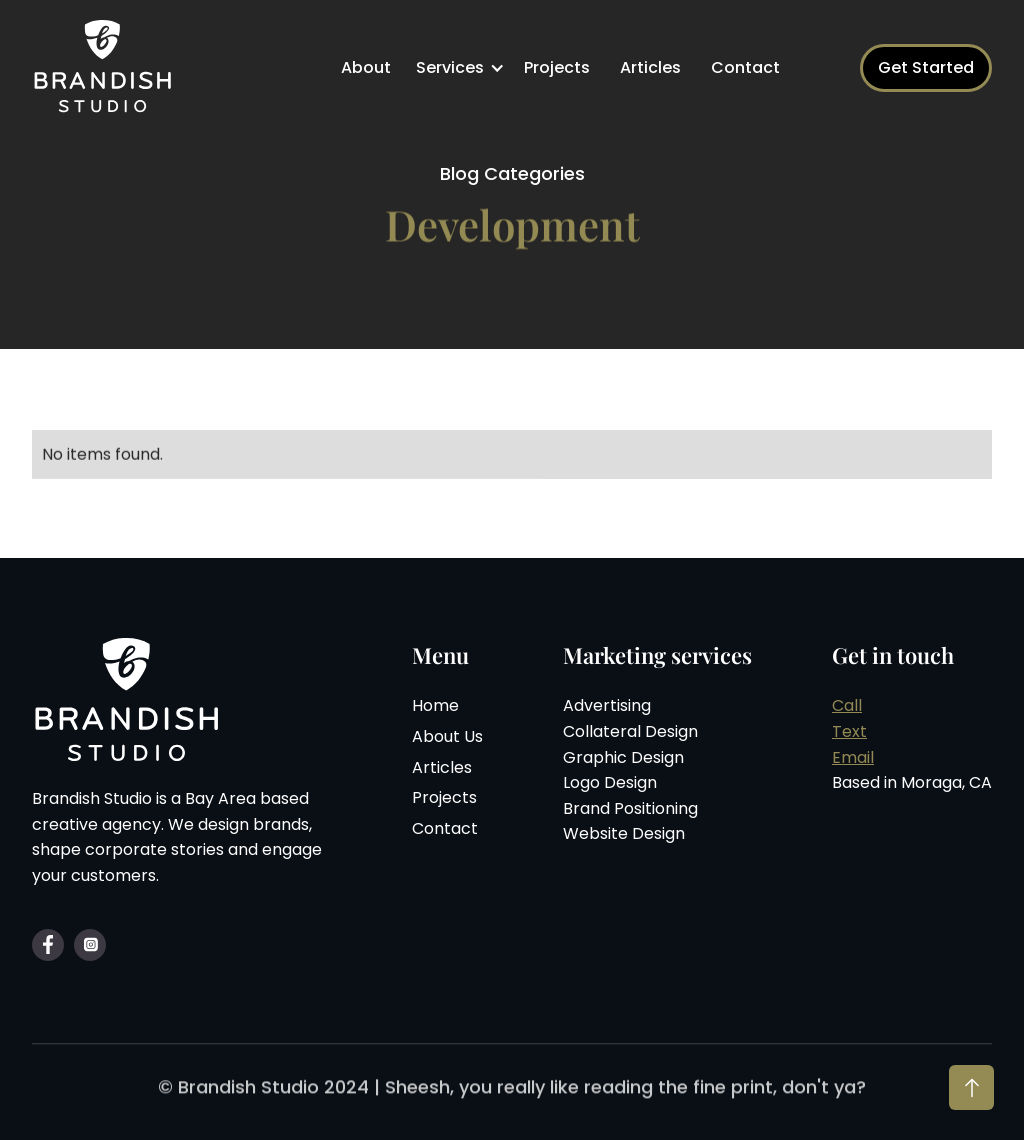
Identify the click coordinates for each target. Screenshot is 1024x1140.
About (366, 67)
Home (435, 708)
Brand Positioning (630, 810)
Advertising (607, 708)
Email (853, 759)
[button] (462, 68)
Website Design (624, 836)
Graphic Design (623, 759)
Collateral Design (630, 733)
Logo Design (610, 784)
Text (849, 733)
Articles (650, 67)
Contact (745, 67)
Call (847, 708)
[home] (107, 68)
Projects (557, 67)
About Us (447, 738)
